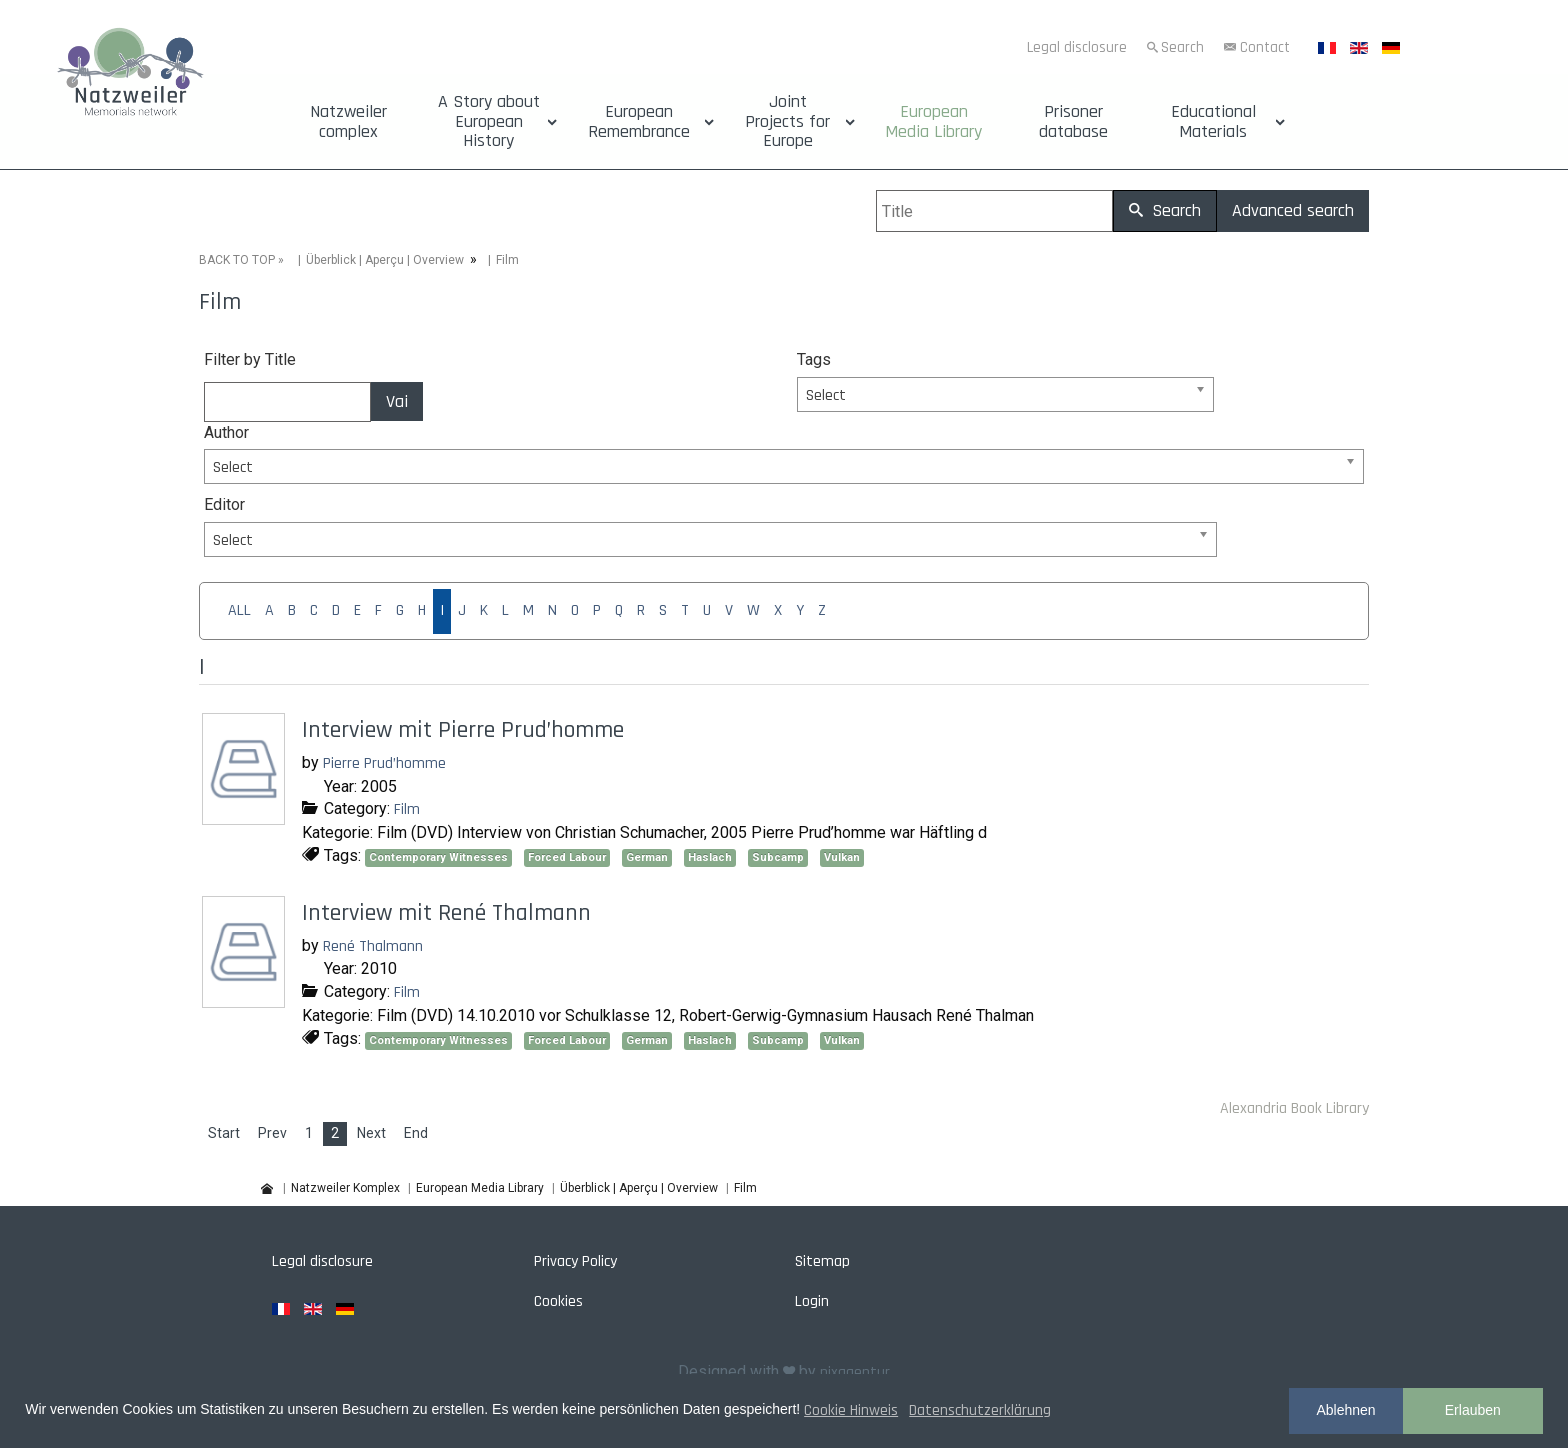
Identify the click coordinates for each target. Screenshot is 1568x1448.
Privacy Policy (575, 1261)
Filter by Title (250, 359)
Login (812, 1301)
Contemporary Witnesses (438, 857)
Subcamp (778, 857)
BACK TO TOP (237, 260)
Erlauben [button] (1473, 1410)
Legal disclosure (1077, 47)
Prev (272, 1133)
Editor (224, 504)
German (647, 857)
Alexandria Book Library (1294, 1108)
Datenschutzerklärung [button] (980, 1410)
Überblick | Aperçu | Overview (385, 260)
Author (226, 432)
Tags (814, 359)
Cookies (558, 1301)
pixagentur (855, 1372)
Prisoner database (1073, 122)
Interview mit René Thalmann (446, 913)
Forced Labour (567, 857)
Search (1182, 47)
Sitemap (822, 1261)
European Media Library (933, 122)
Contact (1265, 47)
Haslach (710, 857)
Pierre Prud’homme (384, 763)
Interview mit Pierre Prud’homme (463, 730)
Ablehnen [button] (1345, 1410)
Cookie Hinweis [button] (851, 1410)
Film (407, 809)
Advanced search (1293, 210)
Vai (397, 401)
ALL (239, 610)
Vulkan (842, 857)
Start (224, 1133)
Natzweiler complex (348, 122)
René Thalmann (373, 946)
